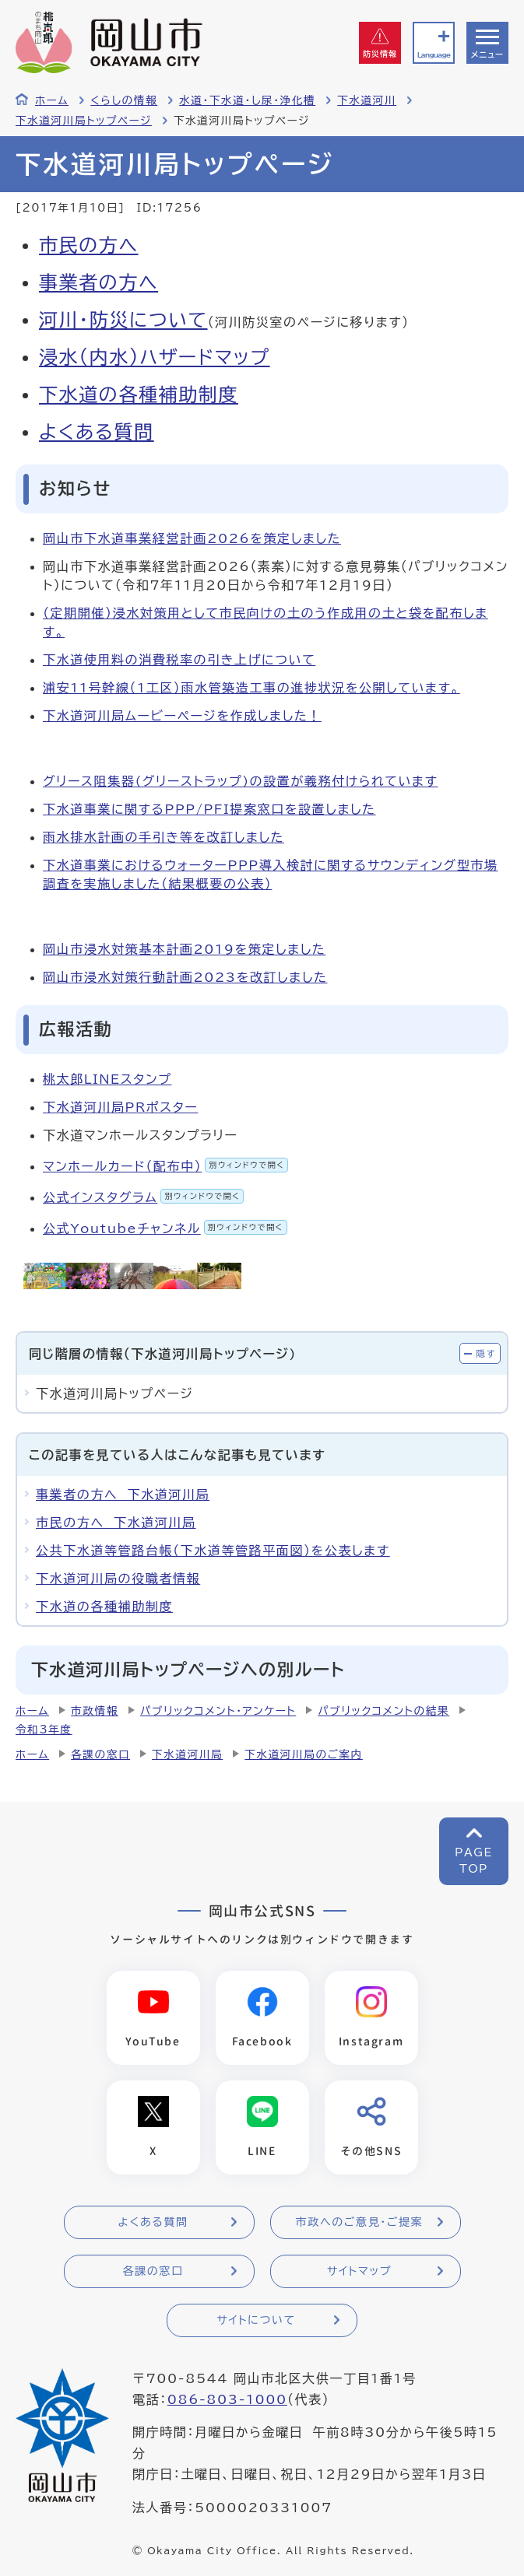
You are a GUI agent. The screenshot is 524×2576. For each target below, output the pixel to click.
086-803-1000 (227, 2399)
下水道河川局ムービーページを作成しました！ (182, 716)
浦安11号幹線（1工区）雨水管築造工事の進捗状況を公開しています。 (251, 688)
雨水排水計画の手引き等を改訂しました (163, 837)
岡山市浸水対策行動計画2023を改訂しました (185, 977)
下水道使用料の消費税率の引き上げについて (179, 660)
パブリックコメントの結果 (383, 1710)
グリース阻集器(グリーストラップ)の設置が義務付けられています (240, 781)
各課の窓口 (100, 1754)
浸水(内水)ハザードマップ (154, 357)
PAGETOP (474, 1860)
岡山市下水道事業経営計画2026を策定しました (192, 538)
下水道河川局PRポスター (120, 1107)
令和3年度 (44, 1729)
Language (433, 54)
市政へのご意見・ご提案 (360, 2222)
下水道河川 (366, 100)
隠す (486, 1353)
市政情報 (94, 1710)
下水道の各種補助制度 (138, 394)
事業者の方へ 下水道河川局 (122, 1494)
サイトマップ (359, 2271)
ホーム (52, 100)
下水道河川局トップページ (84, 120)
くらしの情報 (123, 100)
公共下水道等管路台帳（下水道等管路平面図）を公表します (213, 1550)
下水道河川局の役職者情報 (118, 1578)
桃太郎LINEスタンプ (107, 1079)
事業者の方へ (98, 282)
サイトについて (255, 2320)
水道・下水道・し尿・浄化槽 (247, 100)
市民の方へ (89, 245)
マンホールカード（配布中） (165, 1166)
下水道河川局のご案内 (303, 1754)
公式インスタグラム (143, 1197)
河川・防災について (123, 319)
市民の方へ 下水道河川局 (116, 1522)
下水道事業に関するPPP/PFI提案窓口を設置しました (209, 809)
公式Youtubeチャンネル (165, 1228)
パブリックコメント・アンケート (218, 1710)
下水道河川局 (187, 1754)
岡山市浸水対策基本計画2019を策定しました (184, 949)
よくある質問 (96, 431)
